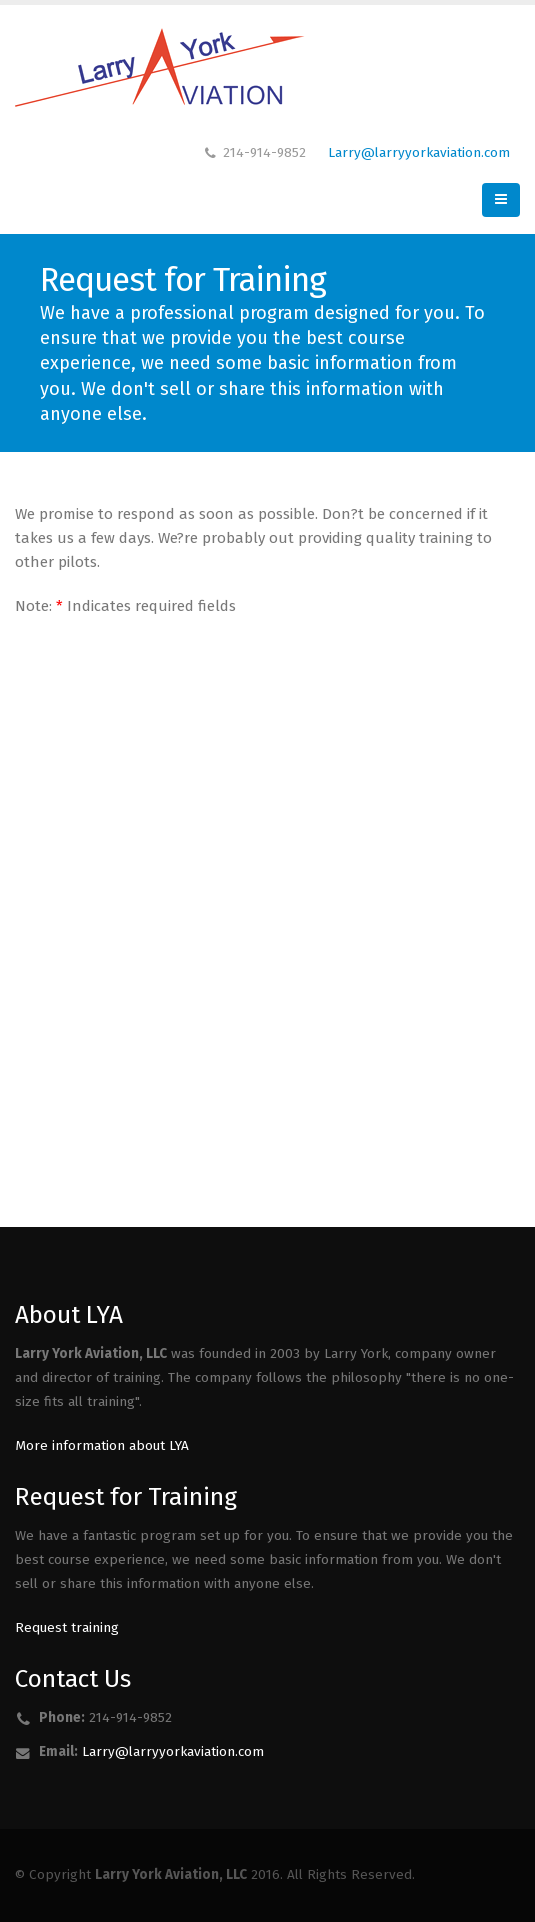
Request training (67, 1627)
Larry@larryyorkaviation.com (419, 152)
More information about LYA (102, 1445)
